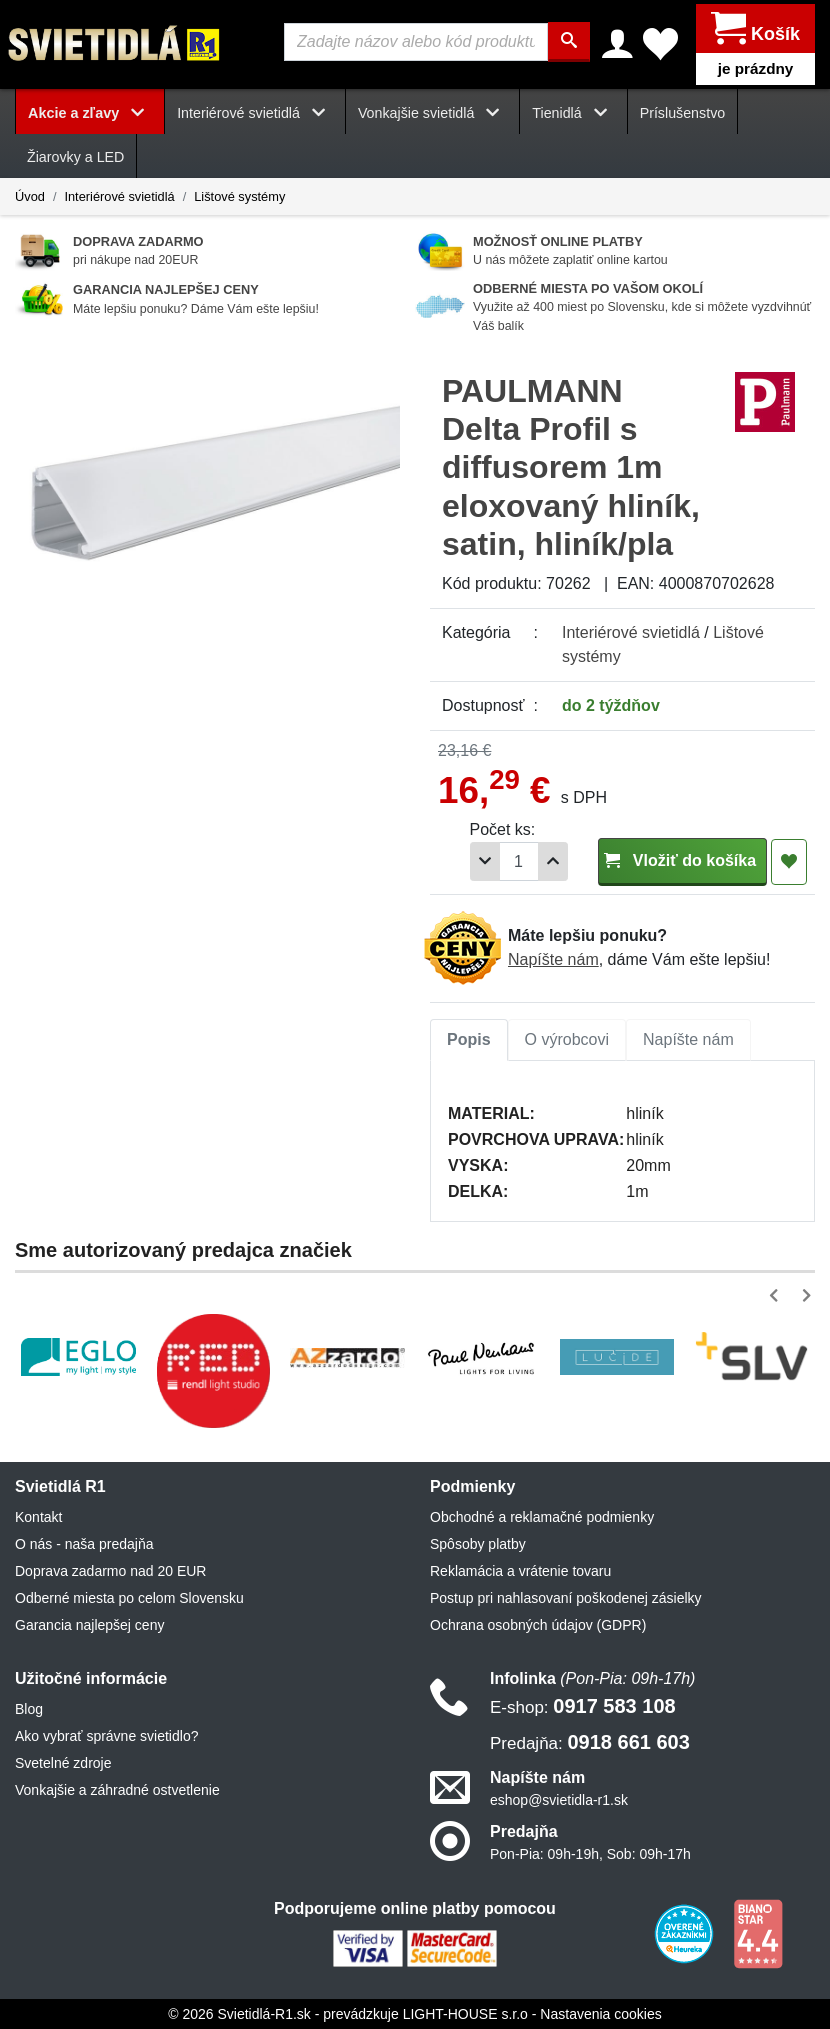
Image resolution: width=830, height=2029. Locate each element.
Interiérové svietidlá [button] (255, 112)
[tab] (469, 1039)
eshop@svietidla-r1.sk (559, 1800)
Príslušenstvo (683, 112)
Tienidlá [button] (573, 112)
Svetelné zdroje (63, 1762)
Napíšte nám (553, 959)
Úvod (30, 195)
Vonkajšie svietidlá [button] (432, 112)
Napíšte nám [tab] (688, 1038)
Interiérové (631, 631)
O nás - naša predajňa (84, 1543)
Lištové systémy (239, 195)
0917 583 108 (583, 1705)
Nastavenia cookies (600, 2013)
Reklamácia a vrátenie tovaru (520, 1570)
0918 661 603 (590, 1741)
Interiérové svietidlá (119, 195)
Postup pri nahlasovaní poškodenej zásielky (566, 1597)
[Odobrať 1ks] (485, 861)
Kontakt (38, 1516)
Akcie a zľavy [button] (90, 112)
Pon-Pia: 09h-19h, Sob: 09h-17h (590, 1854)
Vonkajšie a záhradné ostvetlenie (117, 1789)
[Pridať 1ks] (553, 861)
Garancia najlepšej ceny (89, 1624)
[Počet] (519, 861)
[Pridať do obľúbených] (789, 861)
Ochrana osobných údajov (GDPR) (538, 1624)
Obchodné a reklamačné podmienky (542, 1516)
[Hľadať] (570, 42)
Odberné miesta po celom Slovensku (129, 1597)
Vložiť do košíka (682, 859)
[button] (777, 1294)
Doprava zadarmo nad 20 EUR (110, 1570)
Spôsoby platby (478, 1543)
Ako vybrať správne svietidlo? (106, 1735)
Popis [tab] (469, 1038)
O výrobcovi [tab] (567, 1038)
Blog (29, 1708)
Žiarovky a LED (75, 157)
